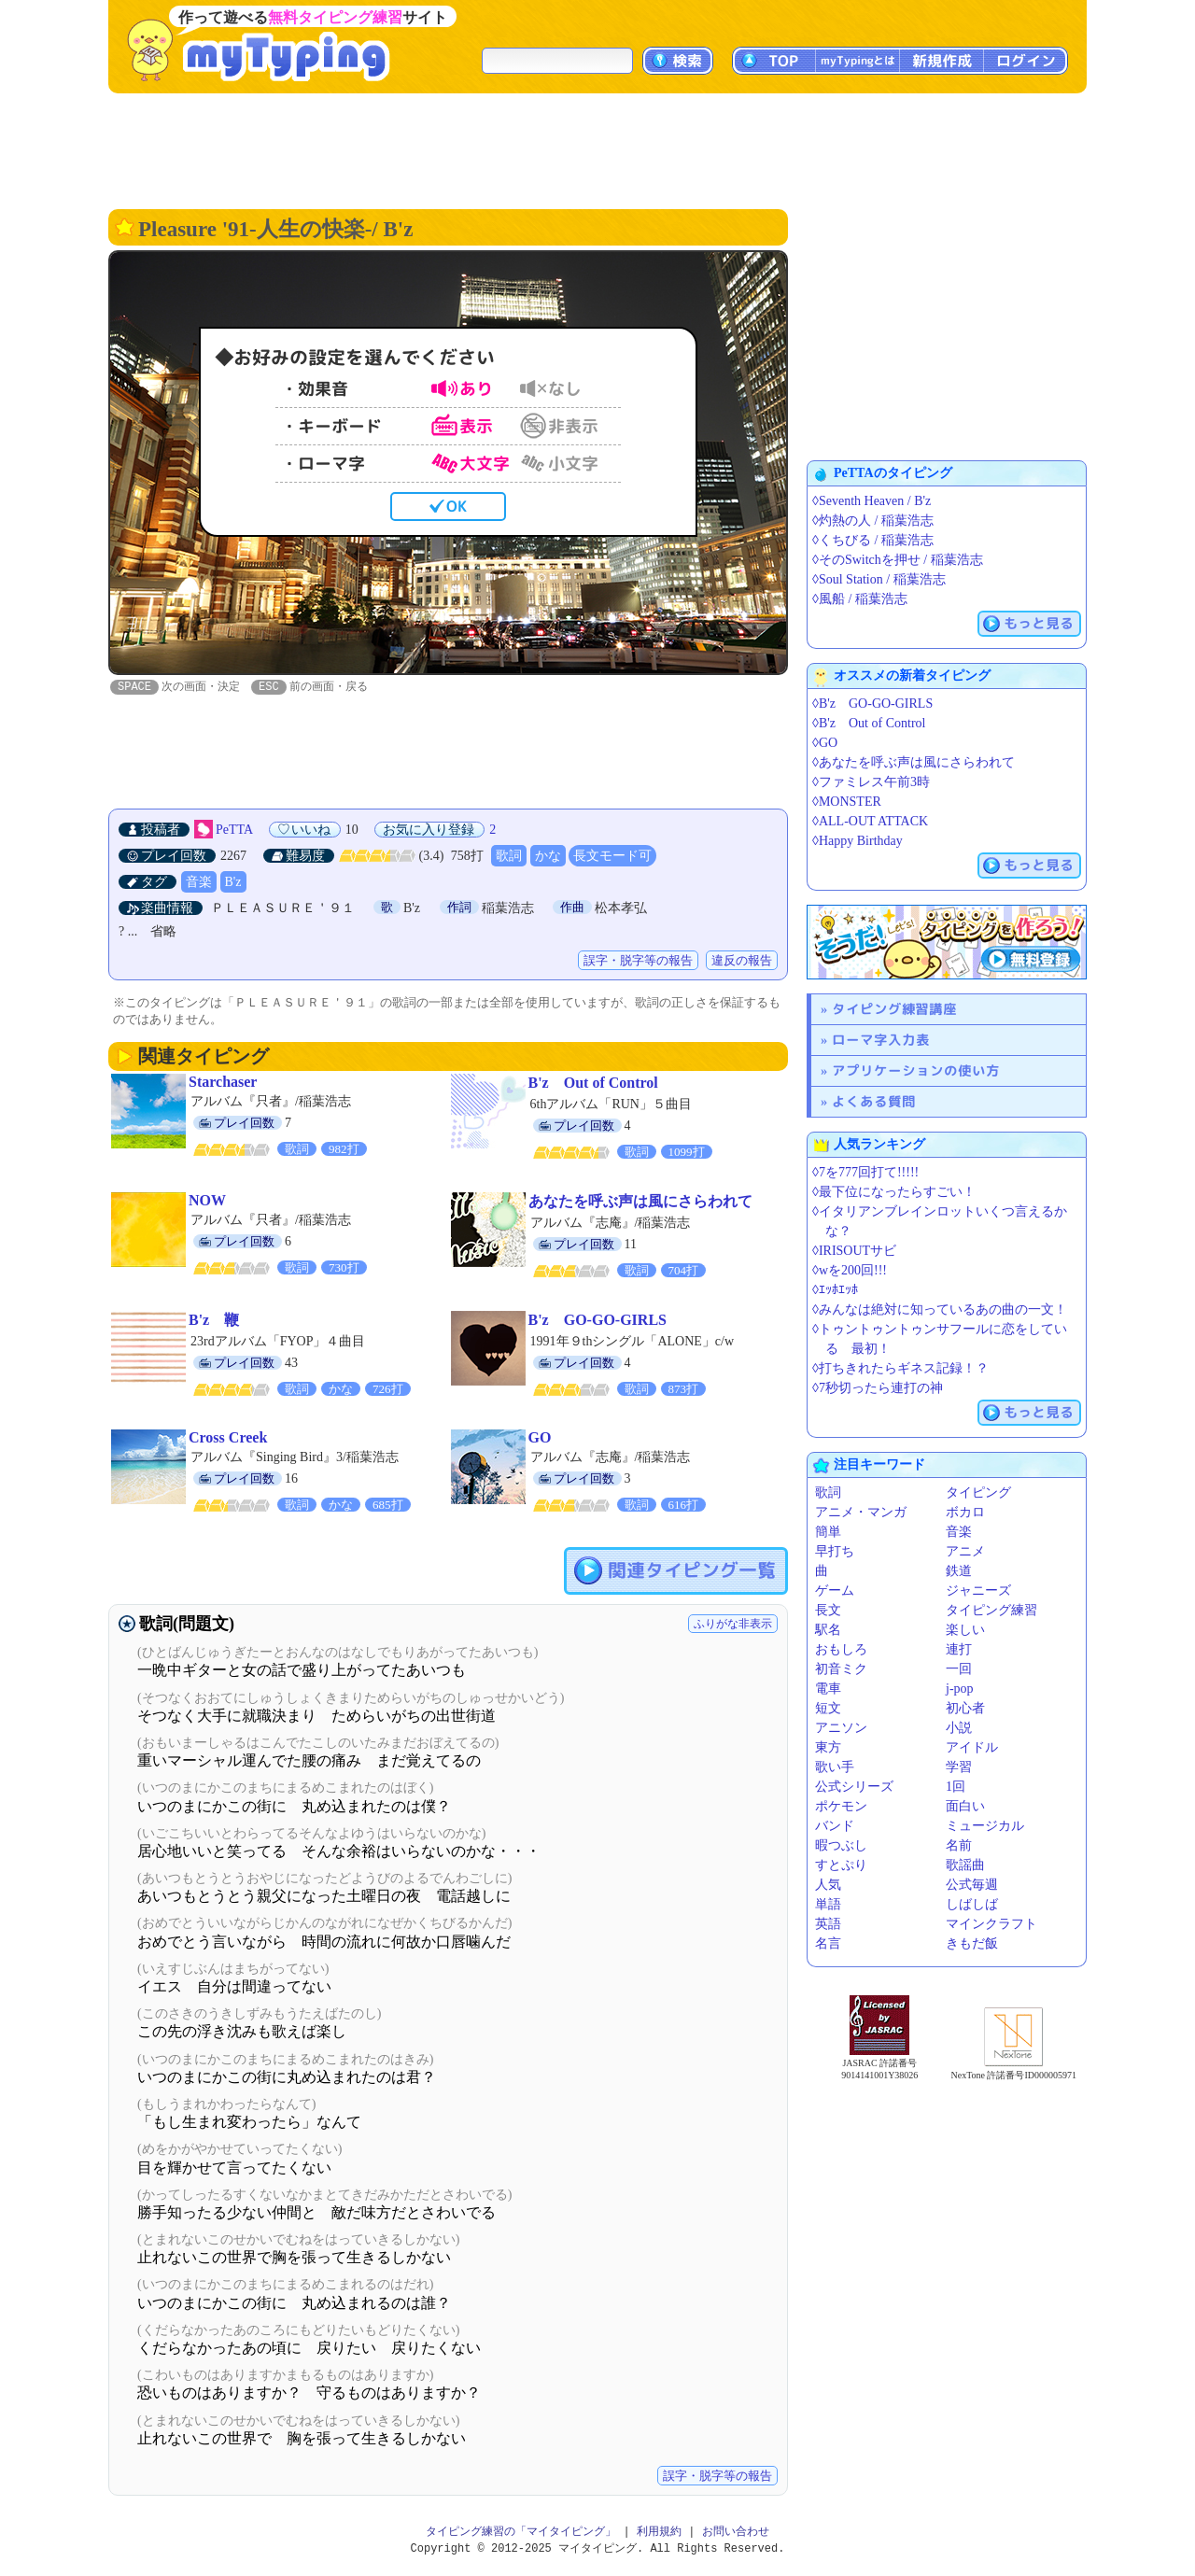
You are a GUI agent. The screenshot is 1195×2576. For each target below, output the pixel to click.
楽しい (965, 1630)
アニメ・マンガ (861, 1512)
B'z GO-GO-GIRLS (597, 1321)
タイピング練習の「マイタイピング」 (521, 2533)
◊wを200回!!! (849, 1270)
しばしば (972, 1904)
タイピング (978, 1492)
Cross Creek (228, 1438)
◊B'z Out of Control (868, 723)
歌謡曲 (965, 1865)
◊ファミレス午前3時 (871, 782)
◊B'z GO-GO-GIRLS (872, 704)
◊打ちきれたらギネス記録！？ (900, 1368)
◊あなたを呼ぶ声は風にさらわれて (913, 762)
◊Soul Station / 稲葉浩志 (879, 579)
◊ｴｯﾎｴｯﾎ (835, 1290)
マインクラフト (991, 1924)
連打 (959, 1649)
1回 (955, 1787)
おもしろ (841, 1649)
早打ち (834, 1551)
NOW (207, 1201)
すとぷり (841, 1865)
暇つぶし (841, 1845)
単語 (828, 1904)
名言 (828, 1943)
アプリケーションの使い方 (916, 1070)
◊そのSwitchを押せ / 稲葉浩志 (897, 560)
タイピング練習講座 (894, 1009)
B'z (233, 883)
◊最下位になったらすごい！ (894, 1192)
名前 (959, 1845)
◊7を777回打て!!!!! (865, 1172)
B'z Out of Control (593, 1083)
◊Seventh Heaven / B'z (871, 501)
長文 (828, 1610)
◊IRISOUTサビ (854, 1251)
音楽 (199, 883)
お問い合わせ (735, 2533)
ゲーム (834, 1591)
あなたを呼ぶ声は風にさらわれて (640, 1202)
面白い (965, 1806)
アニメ (965, 1551)
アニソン (841, 1728)
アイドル (972, 1747)
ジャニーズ (978, 1591)
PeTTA (234, 830)
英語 (828, 1924)
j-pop (960, 1689)
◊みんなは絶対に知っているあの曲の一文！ (939, 1309)
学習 (959, 1767)
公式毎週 (972, 1885)
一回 (959, 1669)
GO (540, 1438)
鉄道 (959, 1571)
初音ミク (841, 1669)
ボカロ (965, 1512)
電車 (828, 1689)
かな (548, 857)
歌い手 (834, 1767)
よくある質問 (874, 1101)
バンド (834, 1826)
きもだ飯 (972, 1943)
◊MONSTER (846, 802)
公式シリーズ (854, 1787)
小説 (959, 1728)
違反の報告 (741, 961)
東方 (828, 1747)
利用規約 (659, 2533)
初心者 (965, 1708)
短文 (828, 1708)
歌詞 (509, 857)
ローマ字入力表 (881, 1039)
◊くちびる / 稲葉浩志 (873, 540)
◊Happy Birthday (857, 841)
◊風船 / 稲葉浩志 (859, 599)
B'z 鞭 (214, 1321)
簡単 (828, 1532)
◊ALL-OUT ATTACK (870, 821)
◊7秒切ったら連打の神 (877, 1388)
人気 (828, 1885)
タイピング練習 (991, 1610)
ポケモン (841, 1806)
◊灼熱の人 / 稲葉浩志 (873, 521)
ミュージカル (985, 1826)
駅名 (828, 1630)
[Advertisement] (597, 149)
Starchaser (223, 1083)
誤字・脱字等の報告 (638, 961)
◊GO (824, 743)
